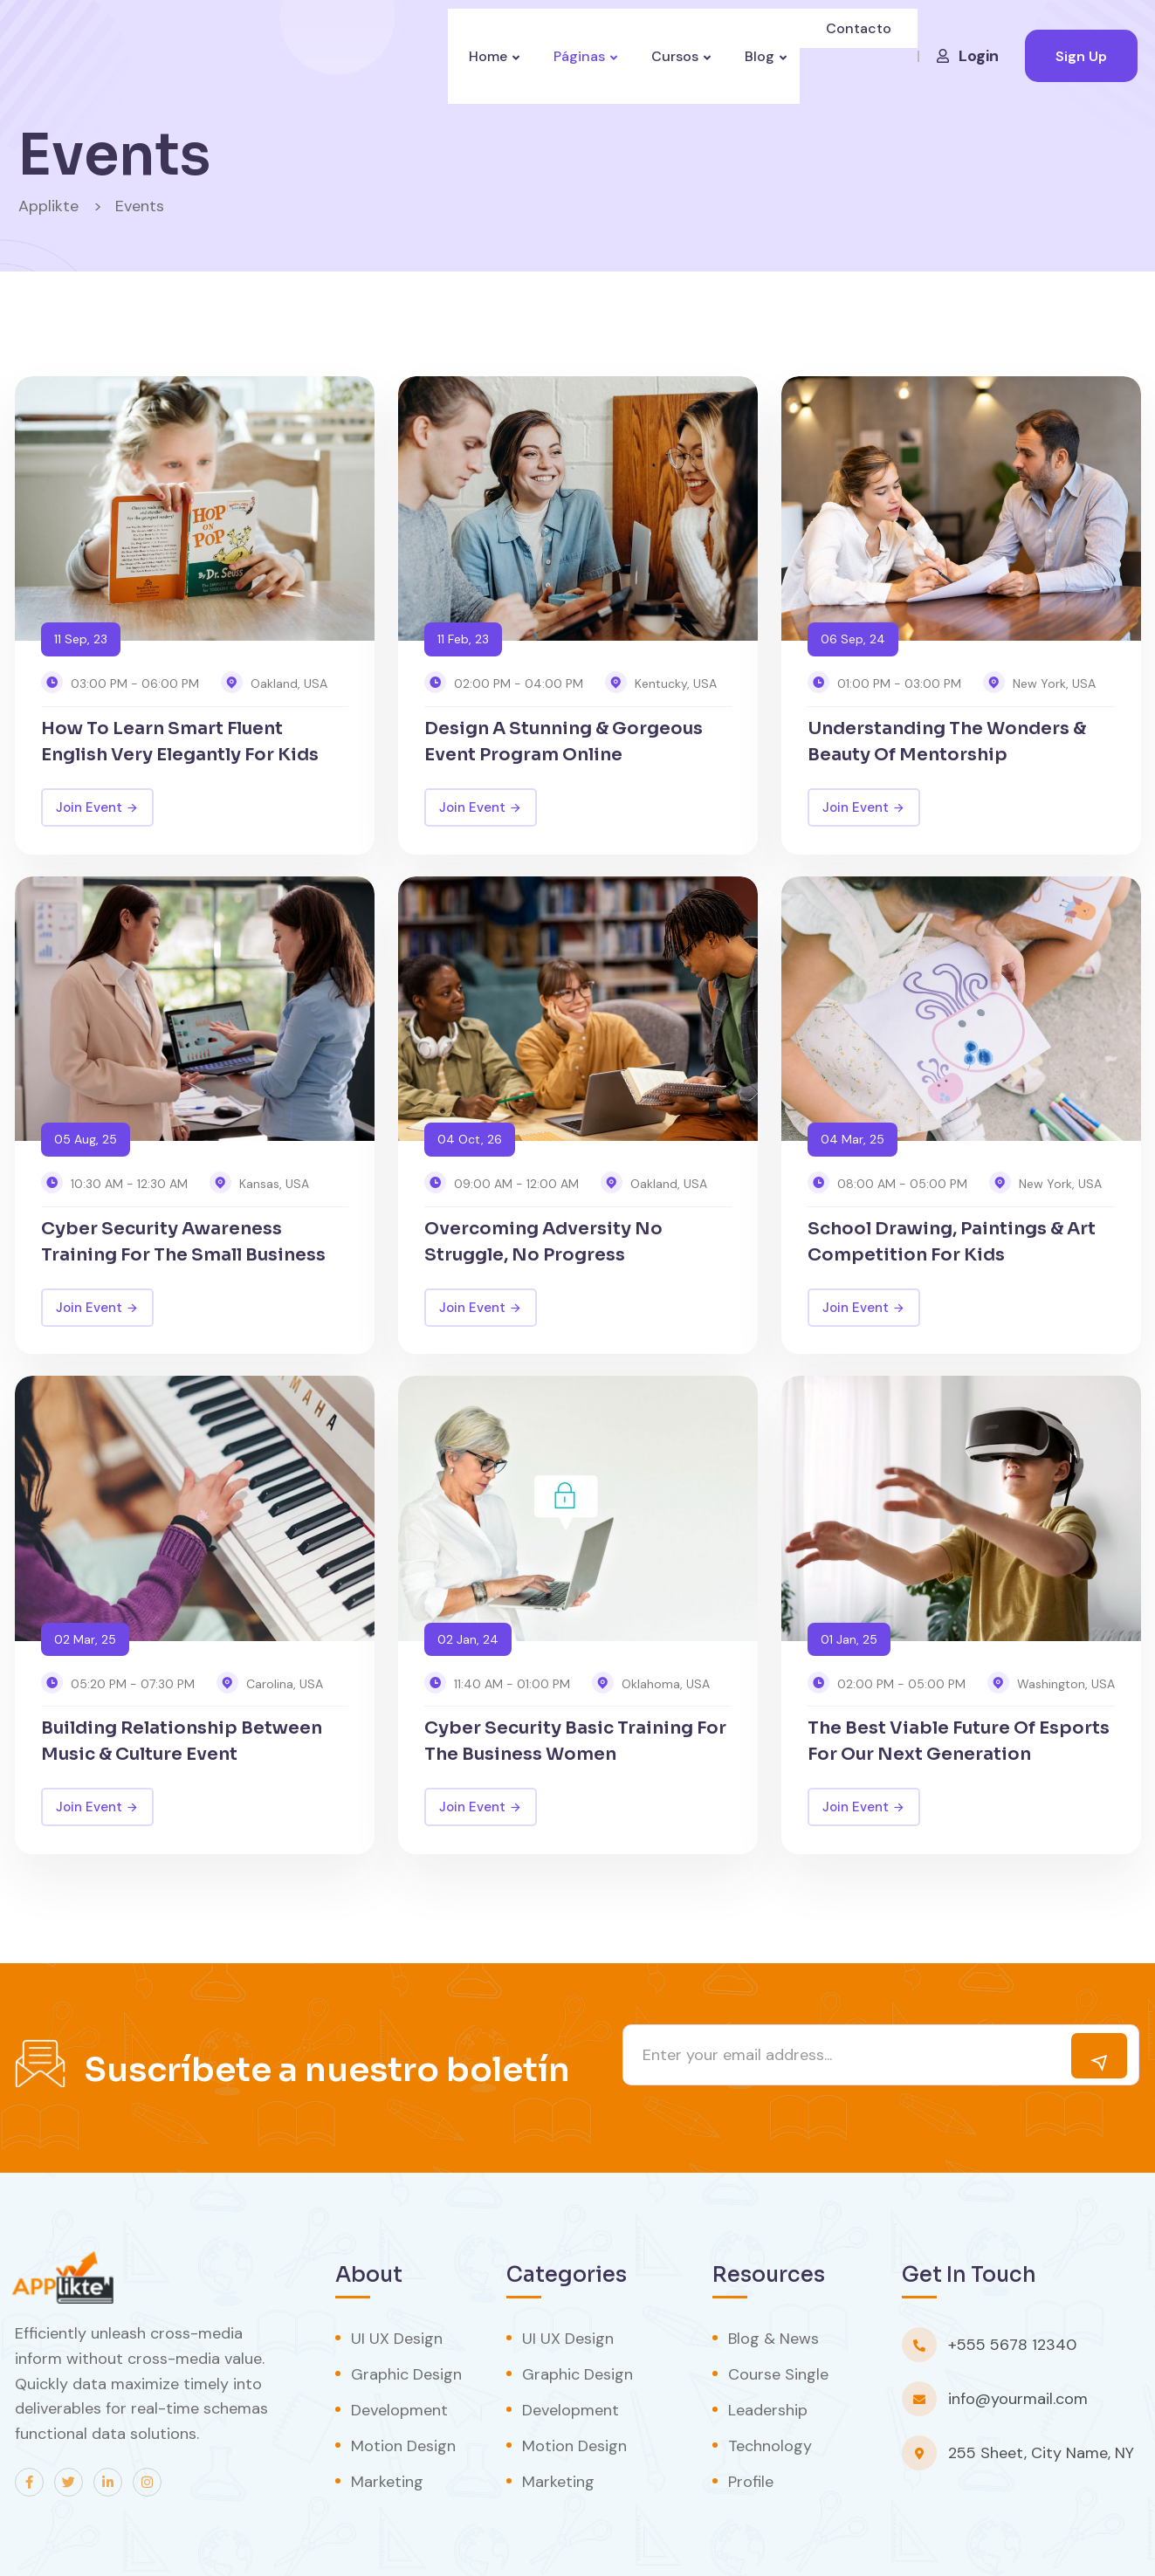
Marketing (387, 2481)
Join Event (97, 807)
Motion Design (403, 2445)
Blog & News (773, 2338)
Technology (770, 2445)
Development (399, 2410)
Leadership (768, 2410)
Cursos (674, 55)
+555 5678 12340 (1012, 2344)
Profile (750, 2481)
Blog (762, 55)
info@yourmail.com (1018, 2398)
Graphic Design (406, 2374)
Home (478, 55)
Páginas (574, 55)
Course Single (778, 2374)
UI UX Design (397, 2338)
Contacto (861, 55)
